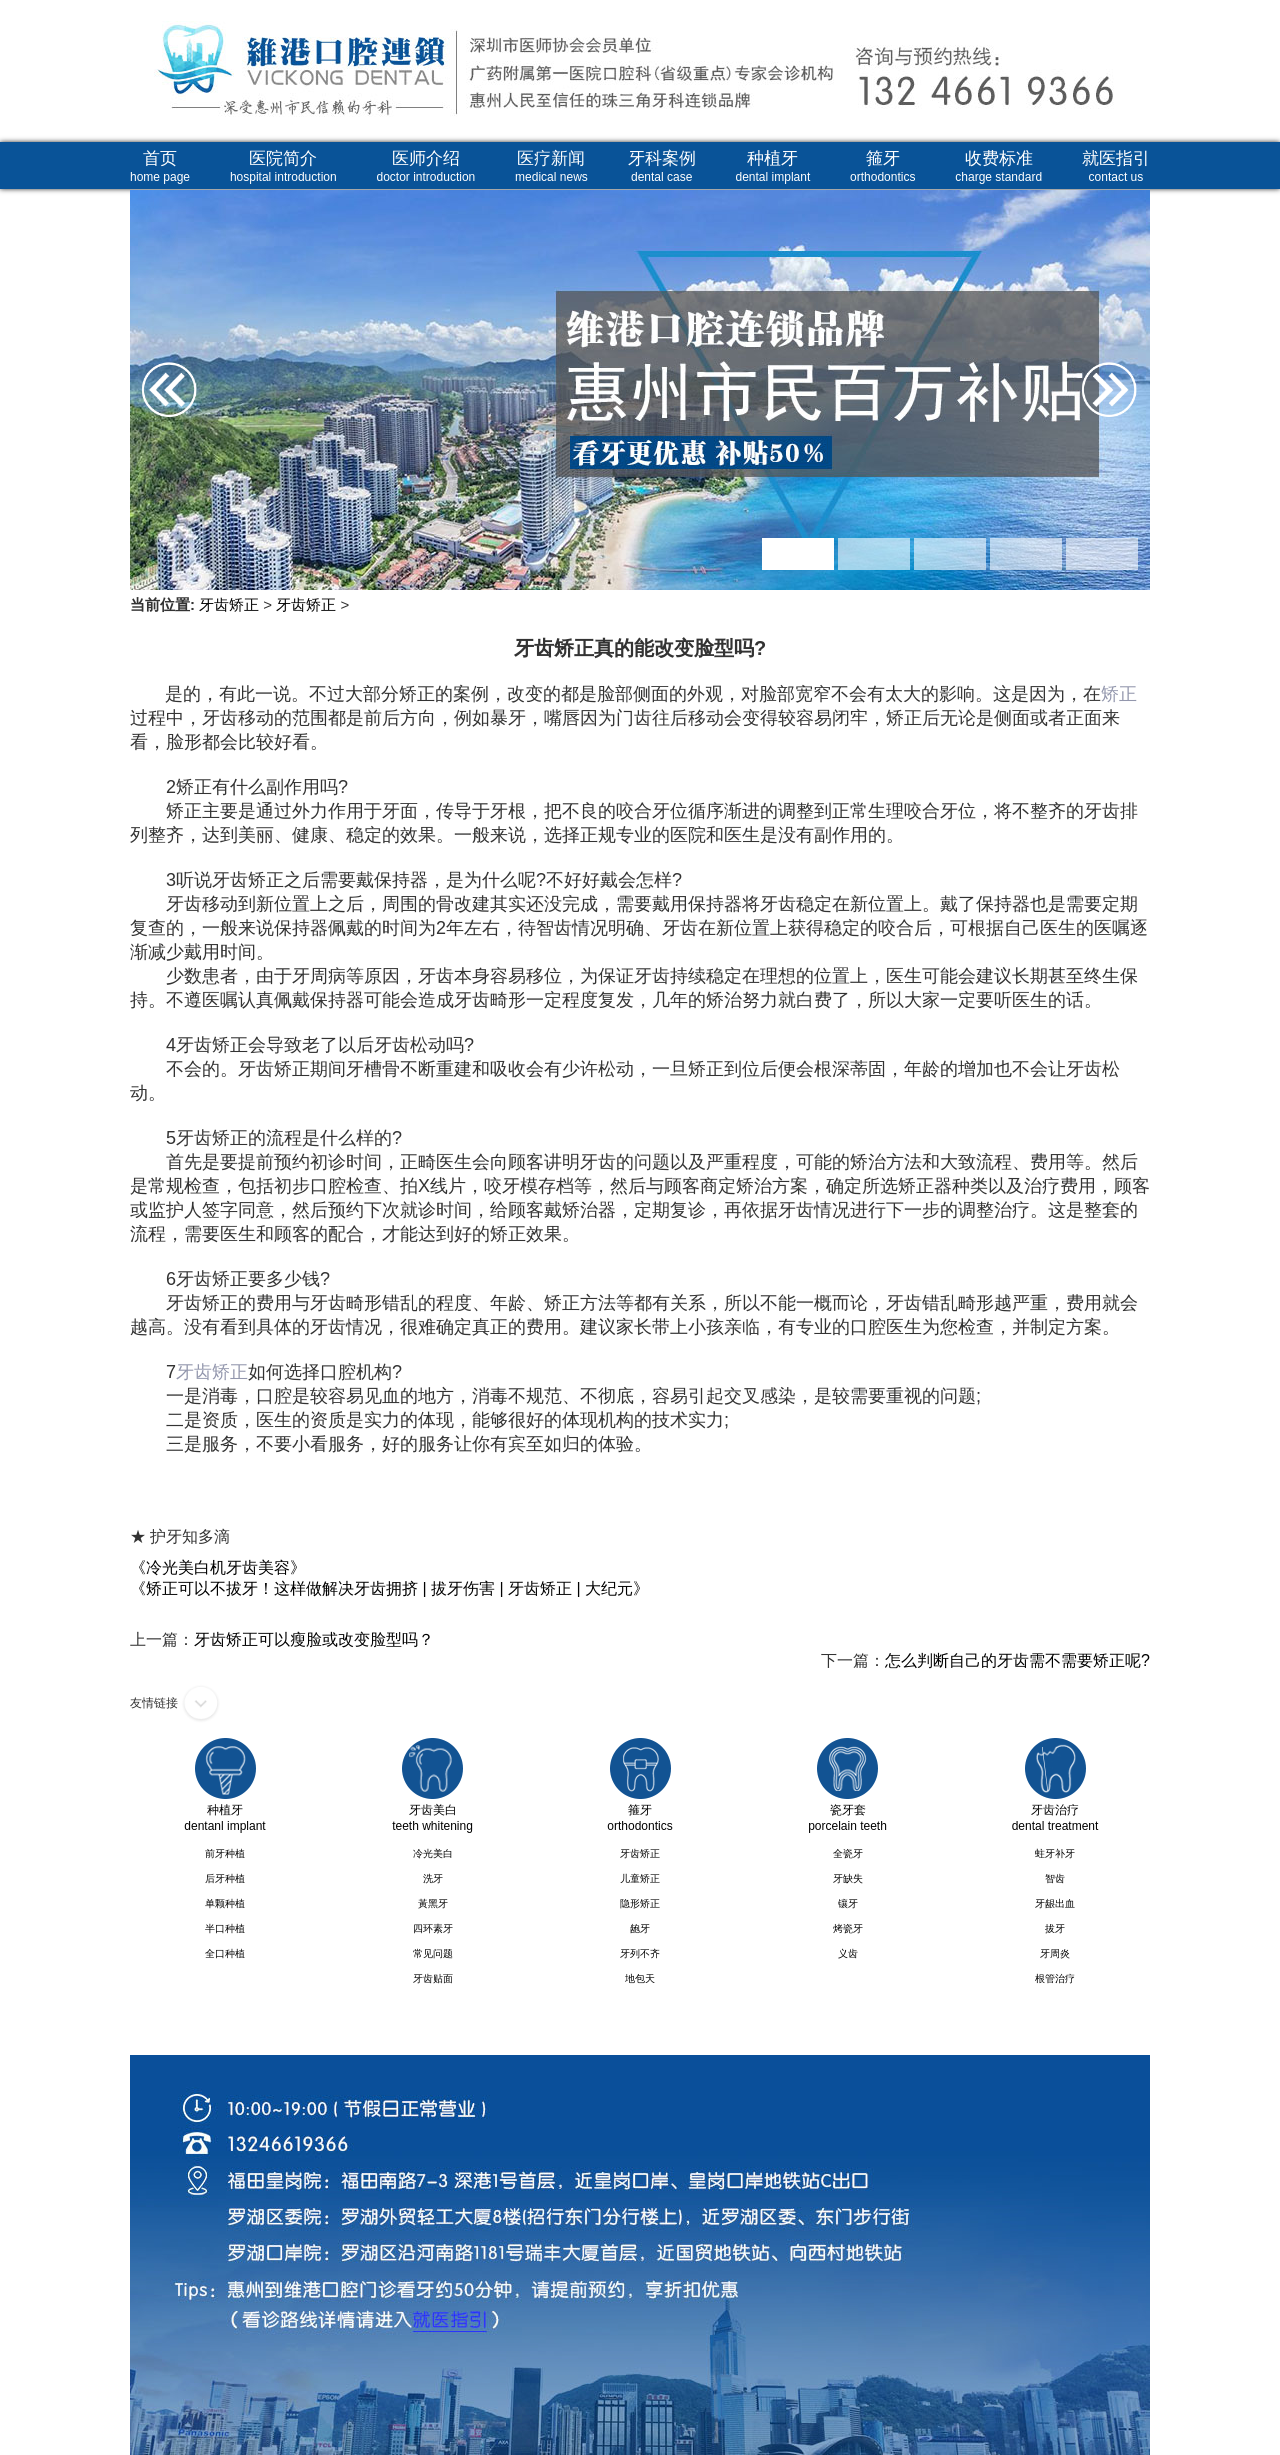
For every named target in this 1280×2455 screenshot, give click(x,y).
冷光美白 (433, 1853)
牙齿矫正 (229, 604)
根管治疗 (1055, 1978)
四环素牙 (433, 1928)
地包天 (640, 1978)
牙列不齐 (640, 1953)
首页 (160, 166)
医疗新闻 (551, 166)
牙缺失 (848, 1878)
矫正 (1119, 694)
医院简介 (283, 166)
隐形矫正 (640, 1903)
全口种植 (225, 1953)
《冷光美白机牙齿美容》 (218, 1567)
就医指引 (1116, 166)
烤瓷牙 (848, 1928)
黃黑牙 (433, 1903)
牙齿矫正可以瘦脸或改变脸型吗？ (314, 1639)
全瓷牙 (848, 1853)
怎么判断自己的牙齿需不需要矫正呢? (1017, 1660)
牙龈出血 (1055, 1903)
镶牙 (848, 1903)
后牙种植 (225, 1878)
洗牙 (433, 1878)
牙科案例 (662, 166)
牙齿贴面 (433, 1978)
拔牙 (1055, 1928)
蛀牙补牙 (1055, 1853)
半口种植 (225, 1928)
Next (1127, 325)
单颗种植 (225, 1903)
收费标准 (998, 166)
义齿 (848, 1953)
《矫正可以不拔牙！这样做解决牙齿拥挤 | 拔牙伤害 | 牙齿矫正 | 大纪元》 (389, 1588)
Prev (152, 325)
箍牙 (882, 166)
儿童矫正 (640, 1878)
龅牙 (640, 1928)
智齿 (1055, 1878)
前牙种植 (225, 1853)
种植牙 (773, 166)
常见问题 (433, 1953)
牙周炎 (1055, 1953)
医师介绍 (426, 166)
